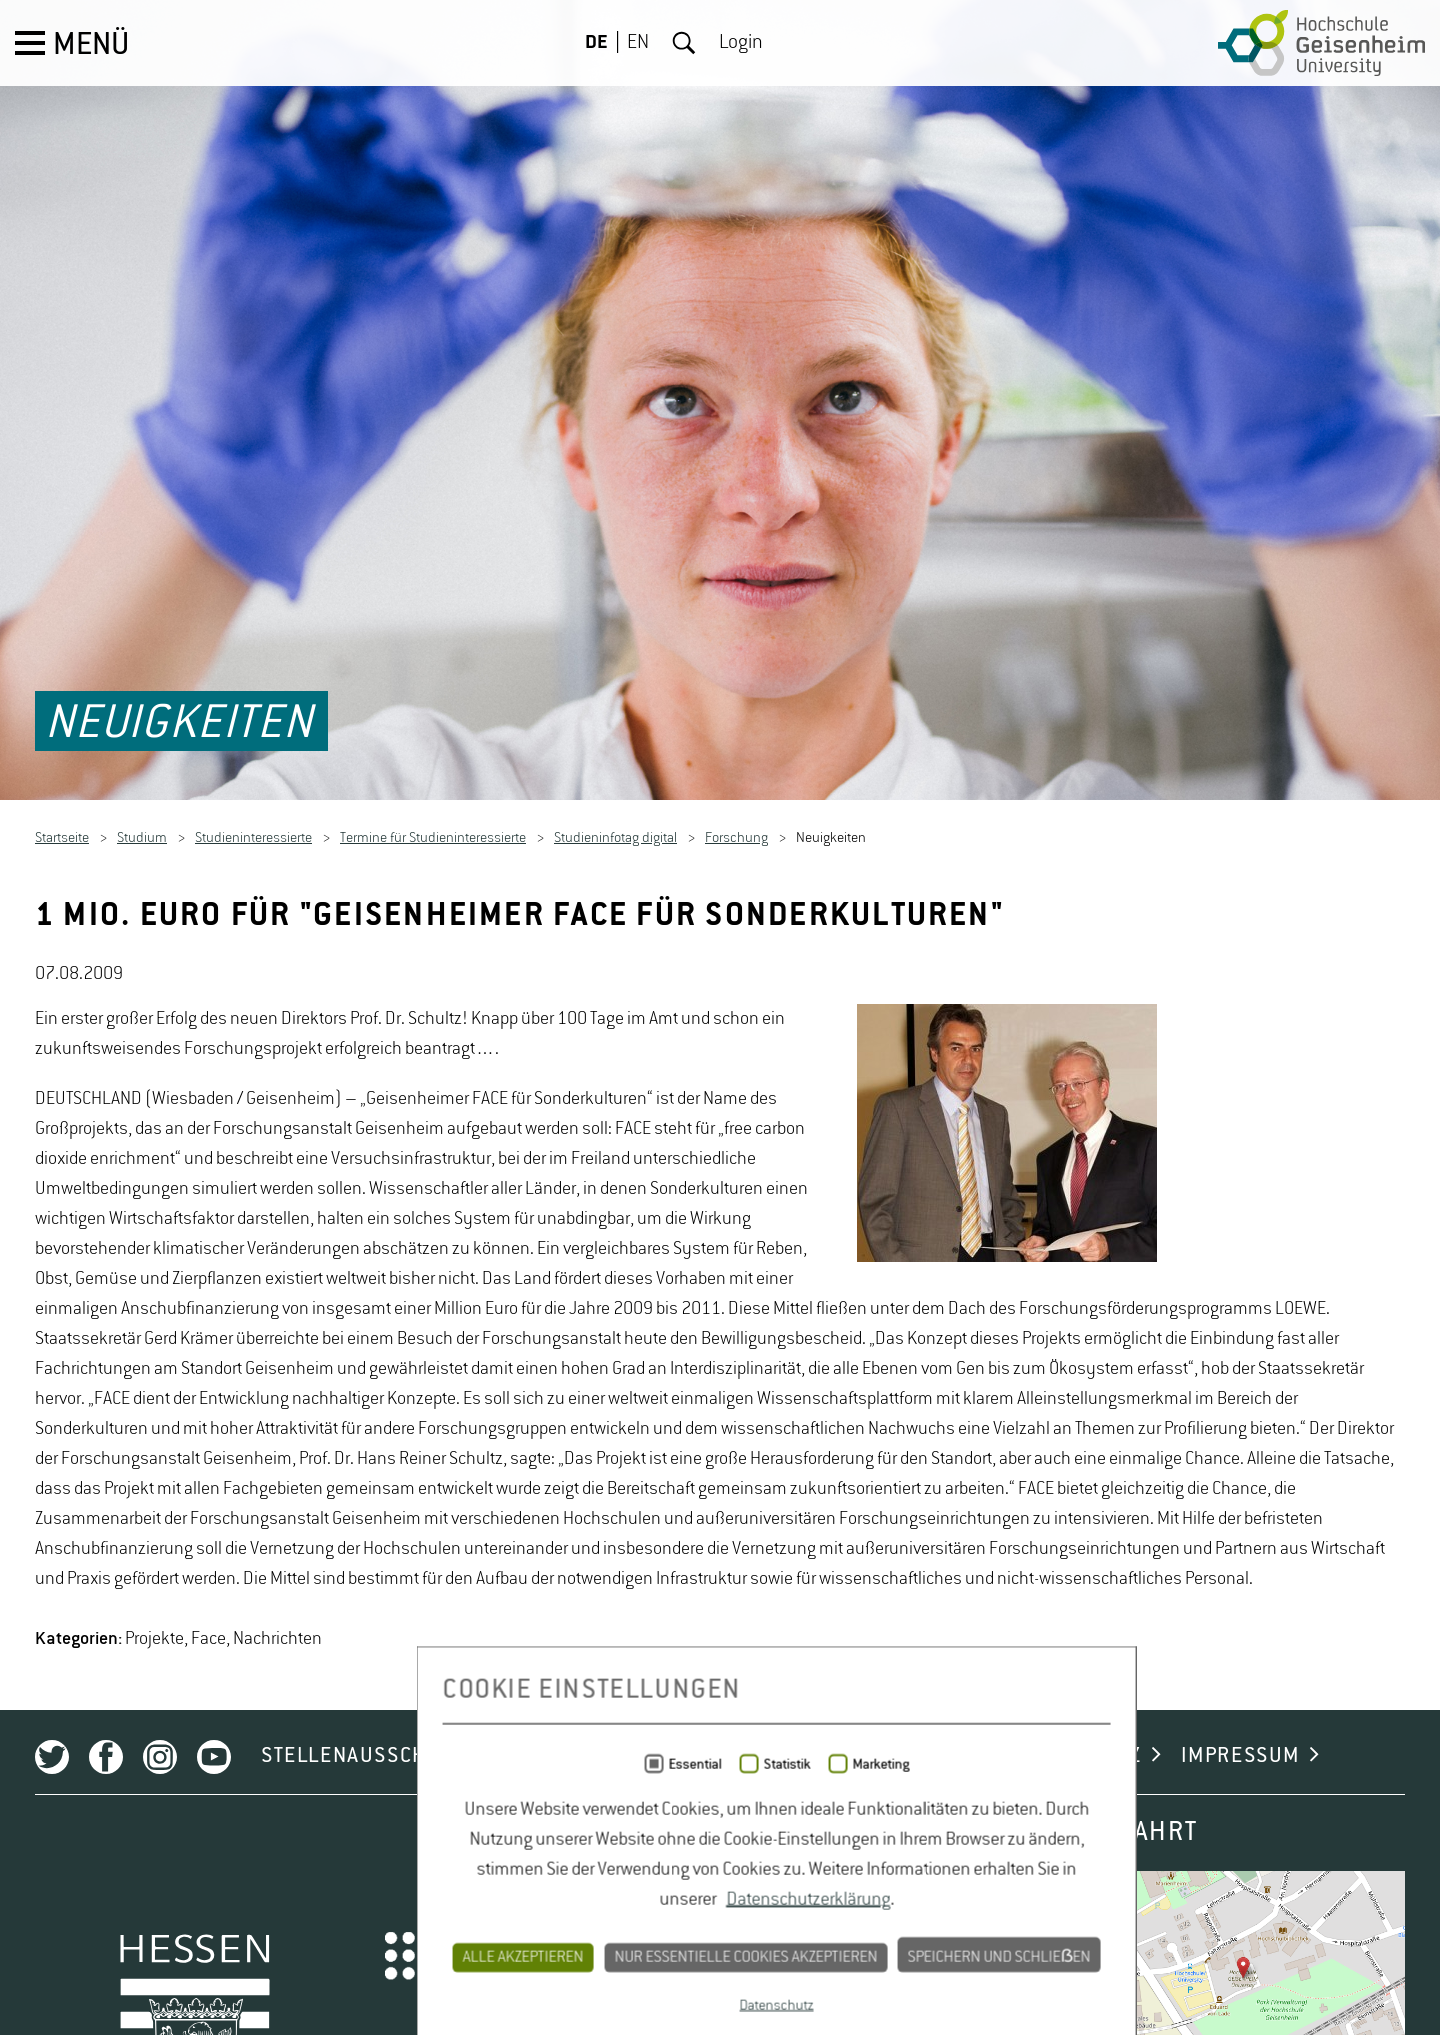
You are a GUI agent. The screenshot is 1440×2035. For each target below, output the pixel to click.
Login (741, 43)
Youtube (214, 1957)
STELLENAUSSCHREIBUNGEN (402, 1956)
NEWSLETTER (647, 1956)
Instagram (160, 1957)
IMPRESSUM (1240, 1956)
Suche (684, 43)
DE (596, 43)
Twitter (52, 1957)
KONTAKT (916, 1956)
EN (638, 43)
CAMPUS (792, 1956)
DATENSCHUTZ (1071, 1956)
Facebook (106, 1957)
